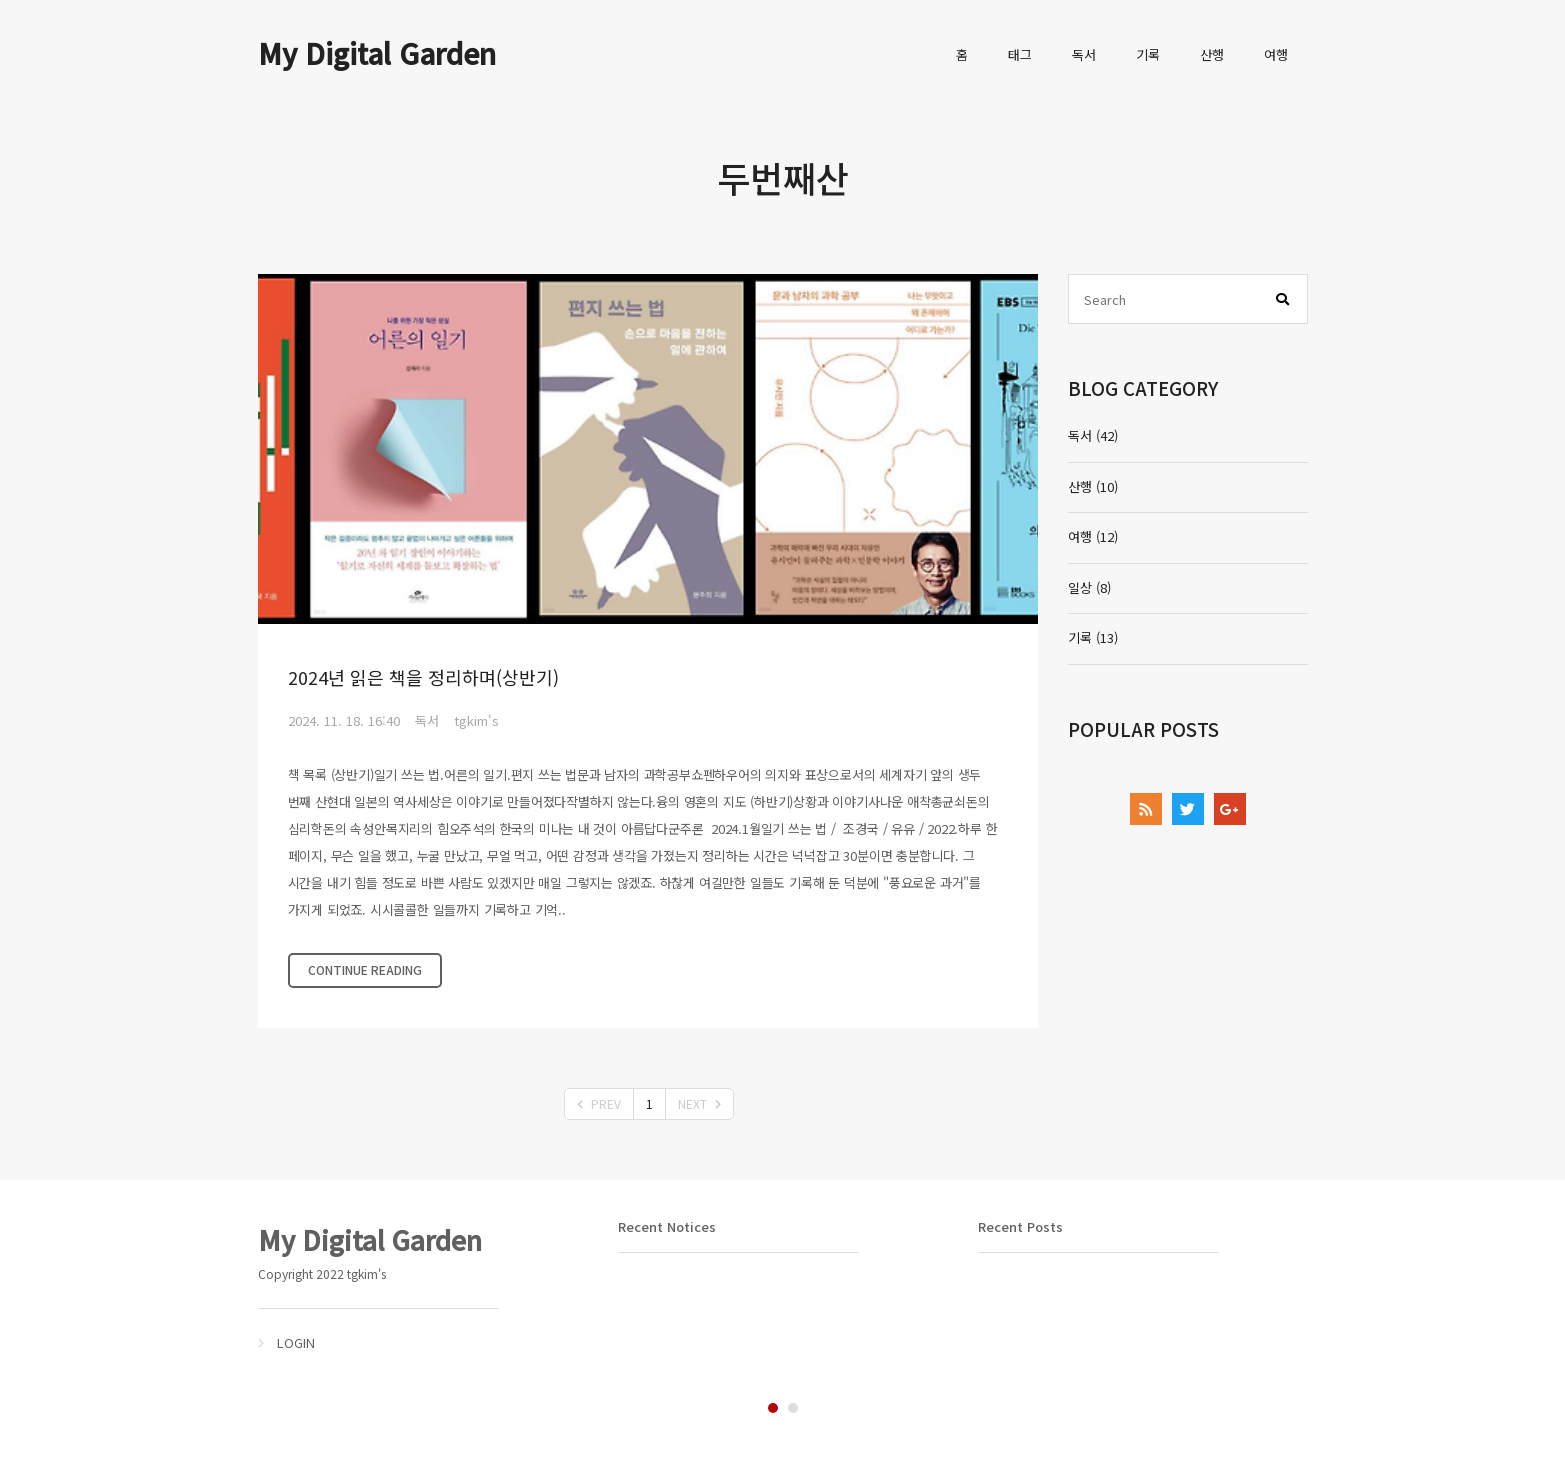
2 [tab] (793, 1408)
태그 (1020, 54)
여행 (1276, 54)
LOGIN (296, 1342)
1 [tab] (773, 1408)
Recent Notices (667, 1226)
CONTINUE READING (365, 969)
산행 (1212, 54)
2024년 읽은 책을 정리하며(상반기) (423, 677)
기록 (1148, 54)
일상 (1089, 587)
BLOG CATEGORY (1143, 387)
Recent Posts (1020, 1226)
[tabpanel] (423, 1286)
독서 (1084, 54)
